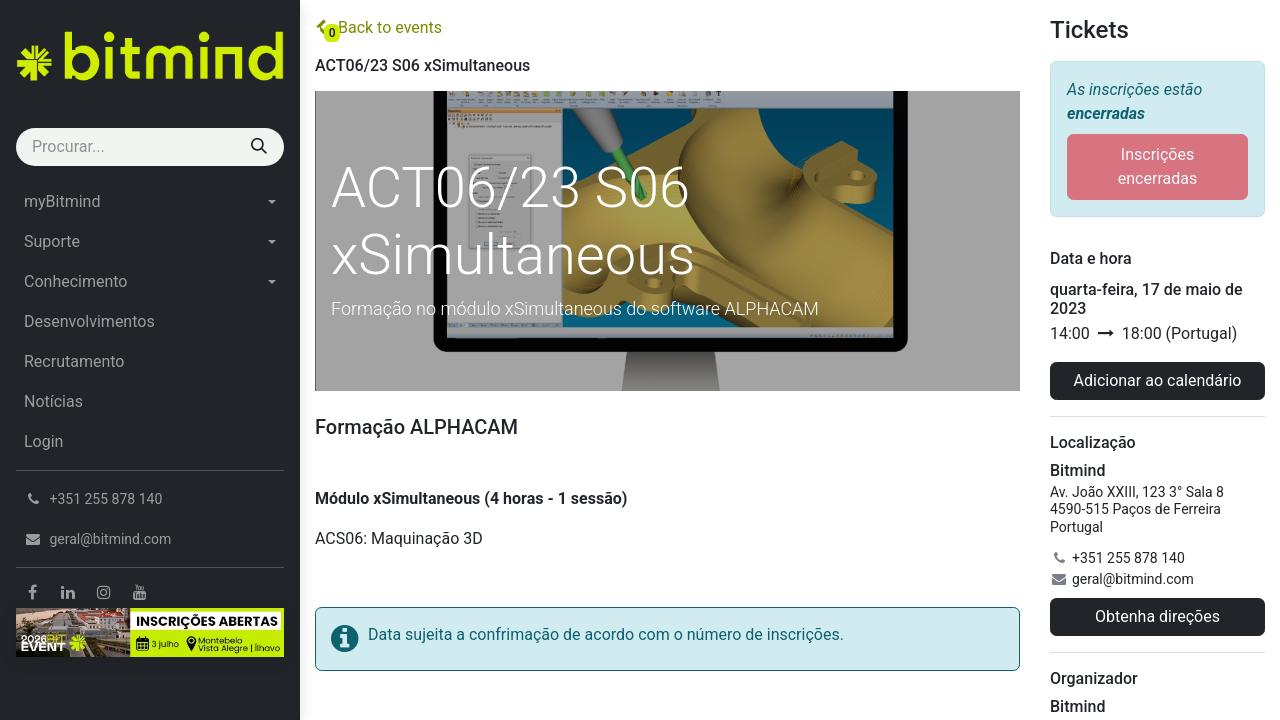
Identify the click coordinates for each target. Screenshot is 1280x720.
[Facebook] (32, 592)
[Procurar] (259, 147)
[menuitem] (150, 202)
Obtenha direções (1157, 616)
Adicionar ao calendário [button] (1158, 380)
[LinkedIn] (68, 592)
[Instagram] (104, 592)
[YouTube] (140, 592)
